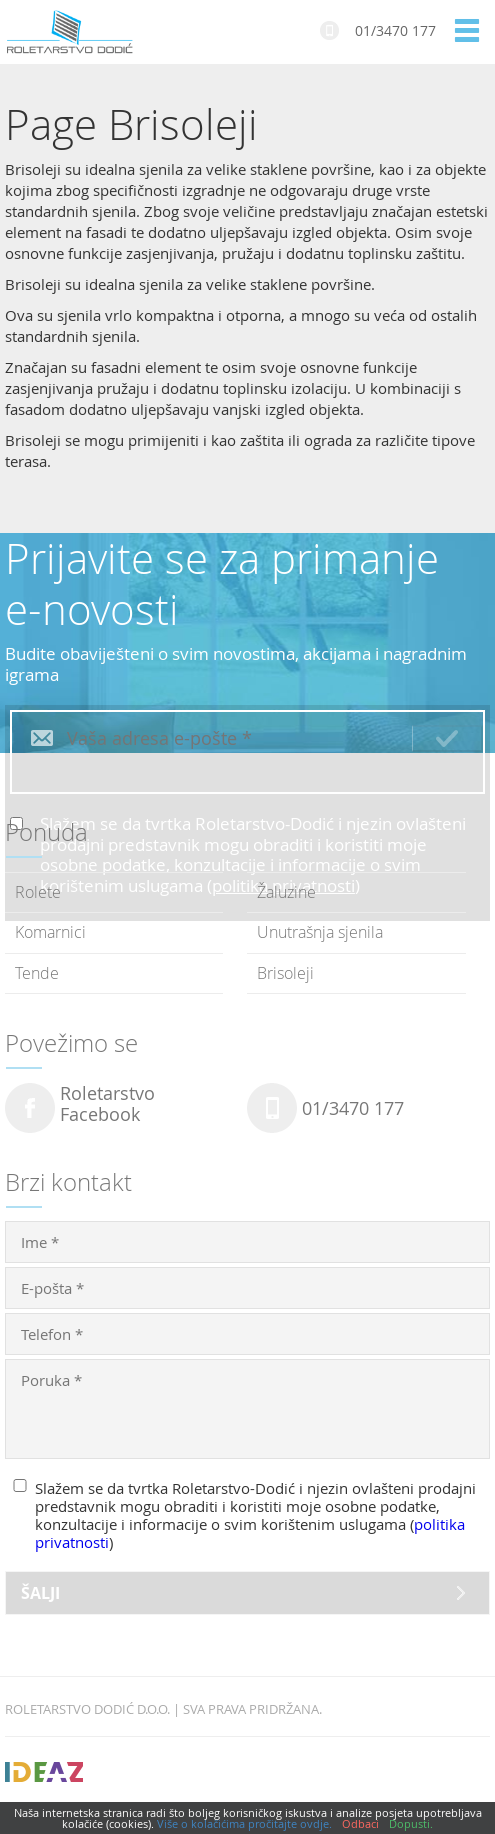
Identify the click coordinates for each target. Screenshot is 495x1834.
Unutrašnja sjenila (320, 932)
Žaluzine (286, 892)
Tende (37, 973)
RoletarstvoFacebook (107, 1105)
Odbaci (360, 1823)
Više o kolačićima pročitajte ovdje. (244, 1823)
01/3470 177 (395, 30)
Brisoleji (285, 973)
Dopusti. (411, 1823)
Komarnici (50, 932)
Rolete (38, 892)
